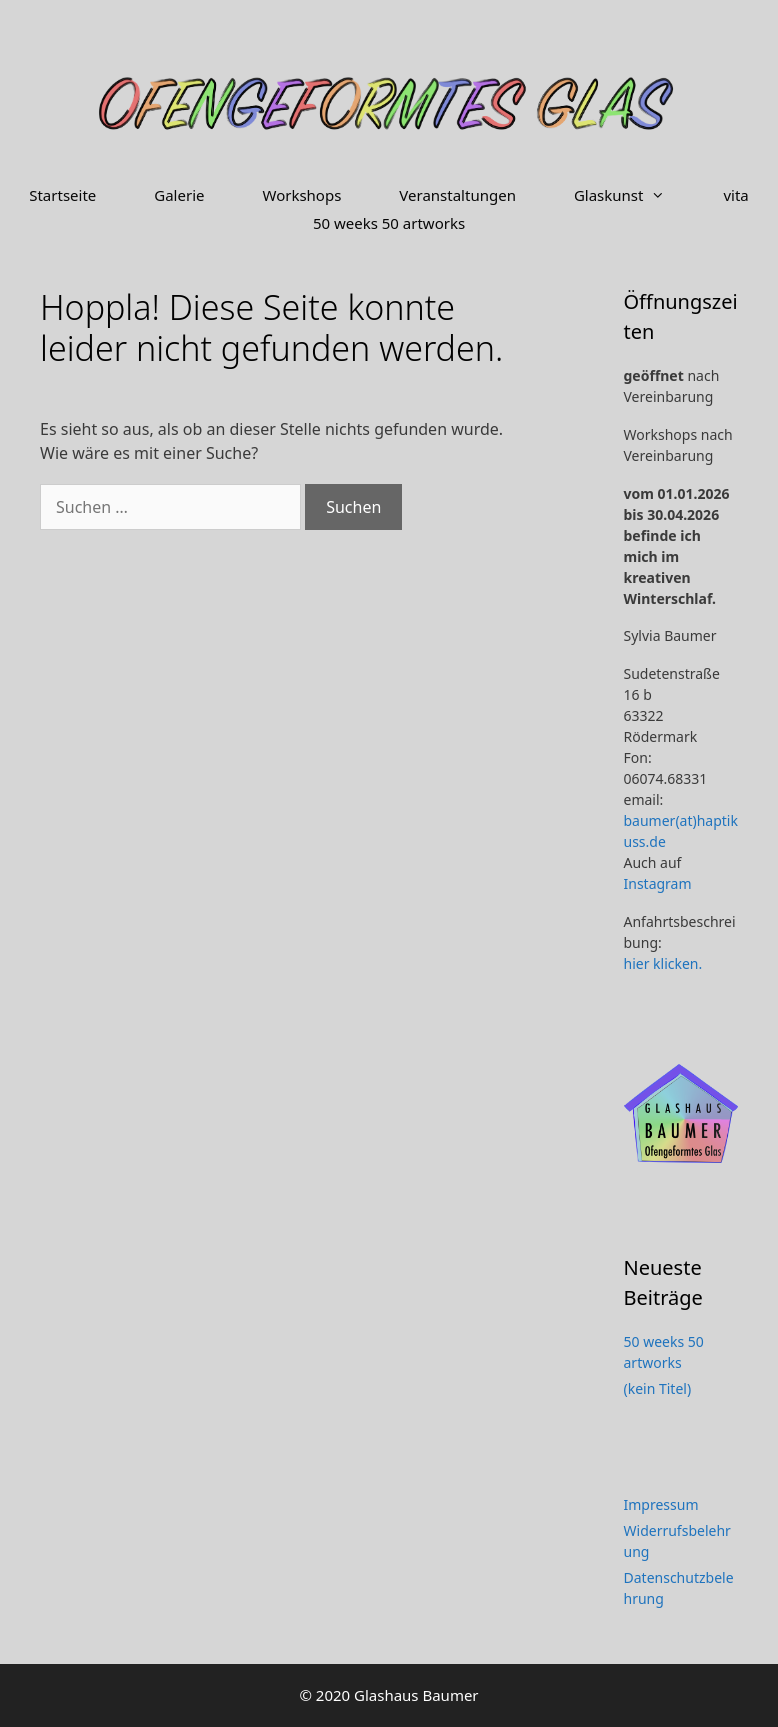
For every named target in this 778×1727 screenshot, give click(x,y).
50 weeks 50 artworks (389, 223)
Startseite (62, 195)
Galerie (179, 195)
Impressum (661, 1504)
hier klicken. (663, 963)
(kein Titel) (658, 1388)
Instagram (658, 883)
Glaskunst (634, 195)
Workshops (301, 195)
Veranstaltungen (457, 195)
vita (735, 195)
